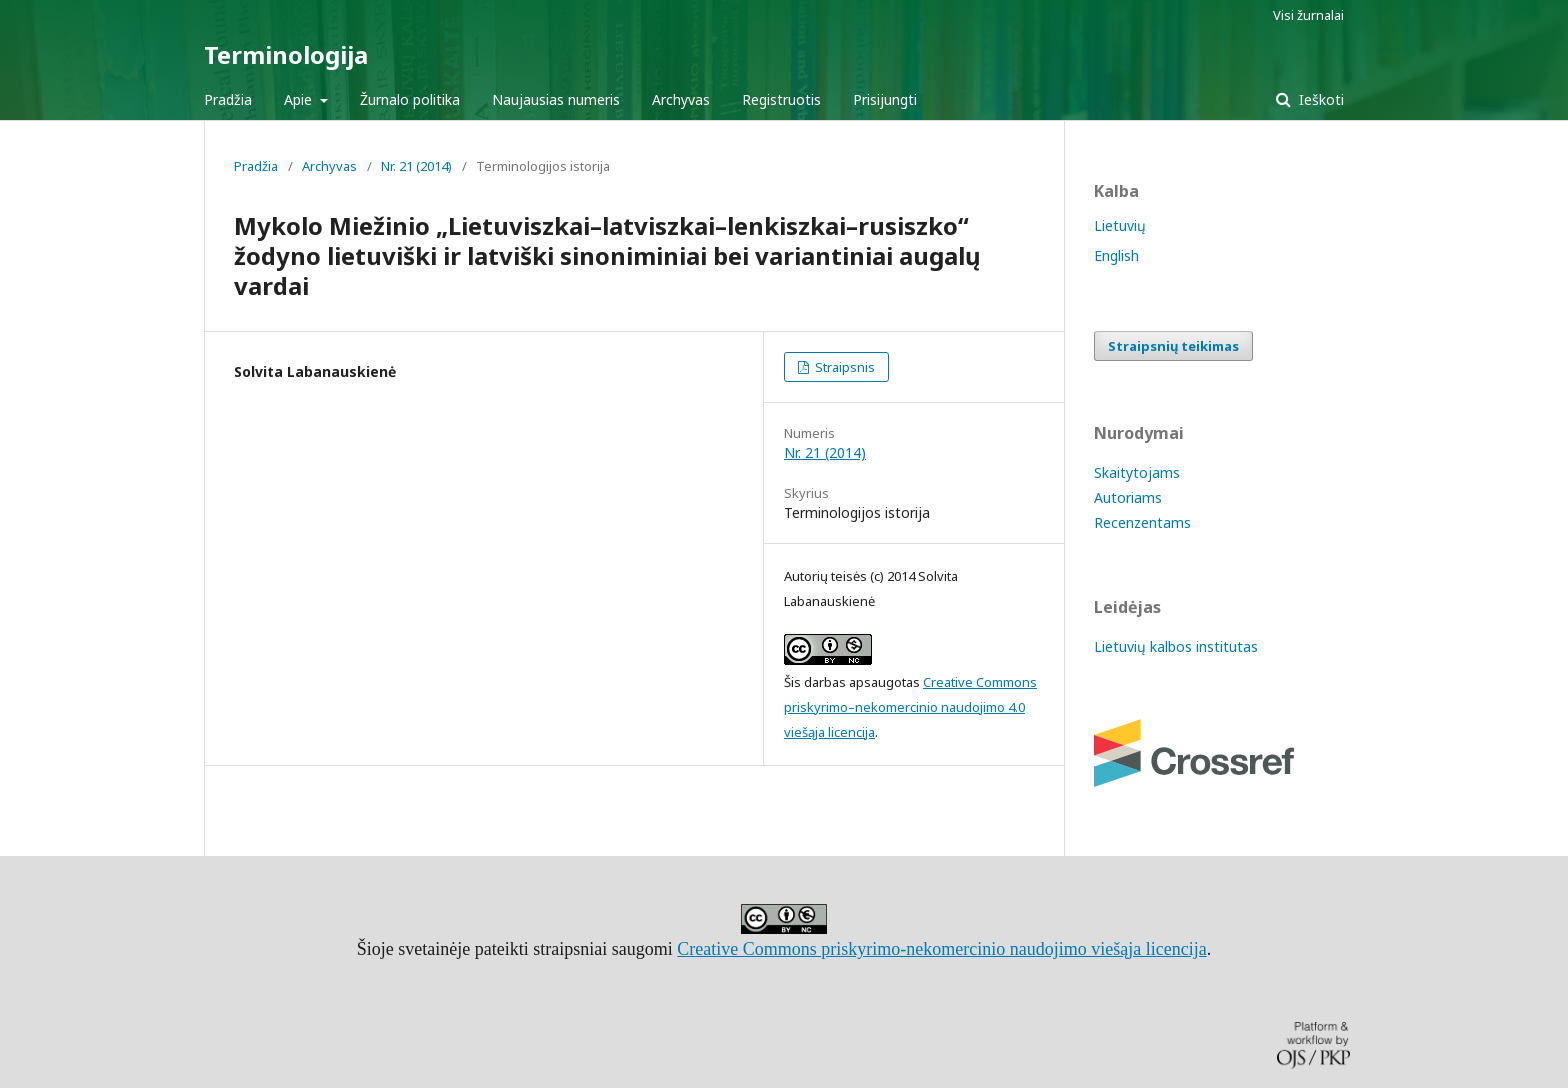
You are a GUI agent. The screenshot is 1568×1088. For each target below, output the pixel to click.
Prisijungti (885, 99)
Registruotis (781, 99)
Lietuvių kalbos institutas (1176, 646)
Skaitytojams (1137, 472)
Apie (300, 99)
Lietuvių (1120, 225)
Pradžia (228, 99)
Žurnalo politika (410, 99)
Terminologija (286, 54)
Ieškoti (1319, 99)
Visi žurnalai (1308, 15)
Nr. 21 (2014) (416, 166)
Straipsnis (843, 367)
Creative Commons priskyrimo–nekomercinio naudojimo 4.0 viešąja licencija (910, 707)
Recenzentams (1142, 522)
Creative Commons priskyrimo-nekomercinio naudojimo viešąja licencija (941, 949)
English (1116, 255)
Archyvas (681, 99)
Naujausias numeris (556, 99)
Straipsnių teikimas (1173, 346)
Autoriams (1128, 497)
